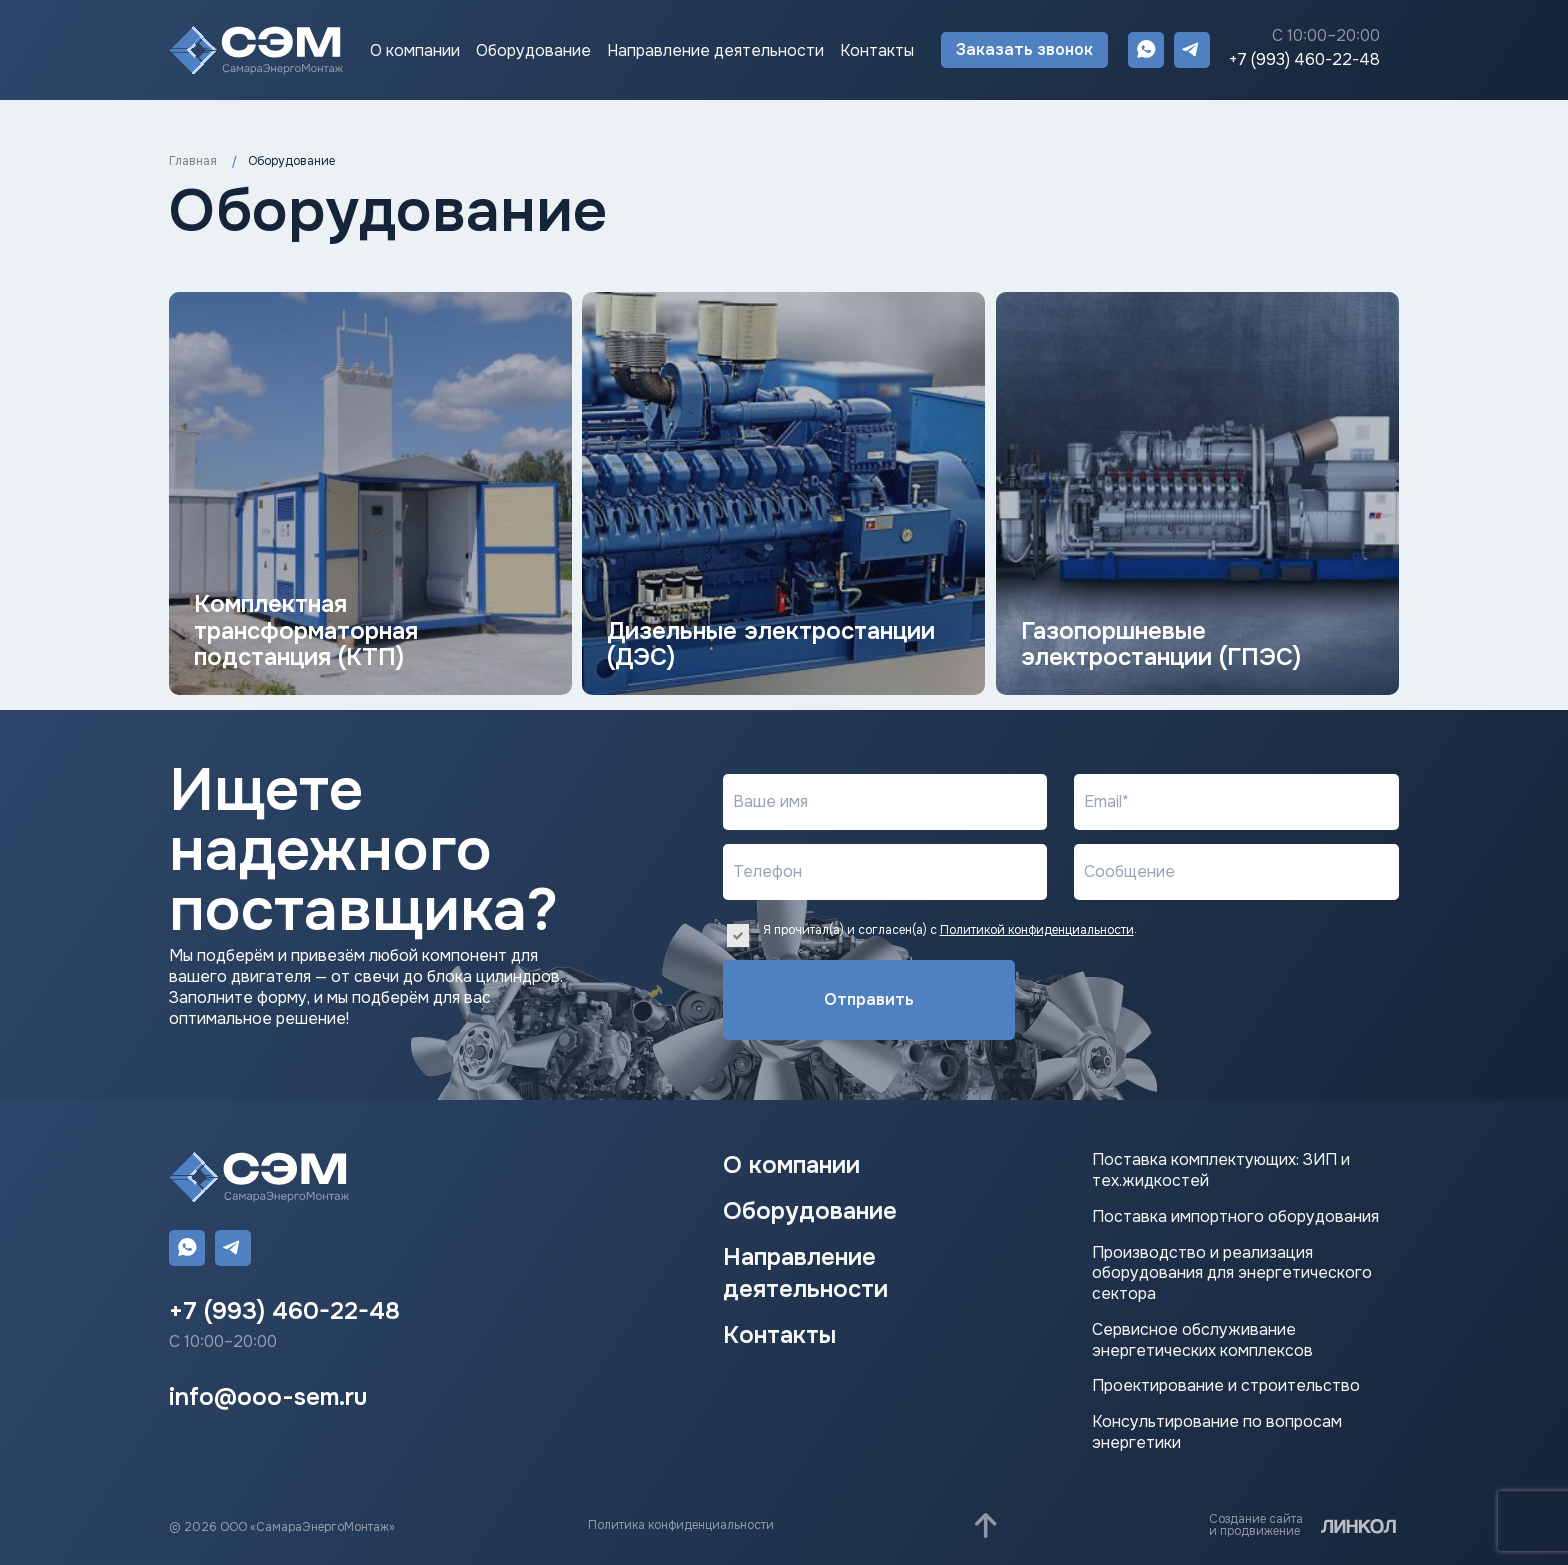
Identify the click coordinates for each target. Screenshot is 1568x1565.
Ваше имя (770, 801)
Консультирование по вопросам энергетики (1217, 1432)
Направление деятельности (715, 50)
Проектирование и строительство (1226, 1386)
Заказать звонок (1024, 49)
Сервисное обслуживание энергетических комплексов (1202, 1340)
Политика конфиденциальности (681, 1525)
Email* (1106, 801)
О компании (415, 50)
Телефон (767, 871)
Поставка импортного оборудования (1235, 1217)
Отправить (843, 999)
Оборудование (533, 50)
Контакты (877, 50)
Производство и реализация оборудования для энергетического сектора (1232, 1274)
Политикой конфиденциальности (1037, 930)
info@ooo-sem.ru (268, 1397)
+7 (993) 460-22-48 (1304, 60)
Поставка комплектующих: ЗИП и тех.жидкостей (1221, 1170)
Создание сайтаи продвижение (1256, 1525)
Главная (193, 161)
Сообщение (1129, 871)
